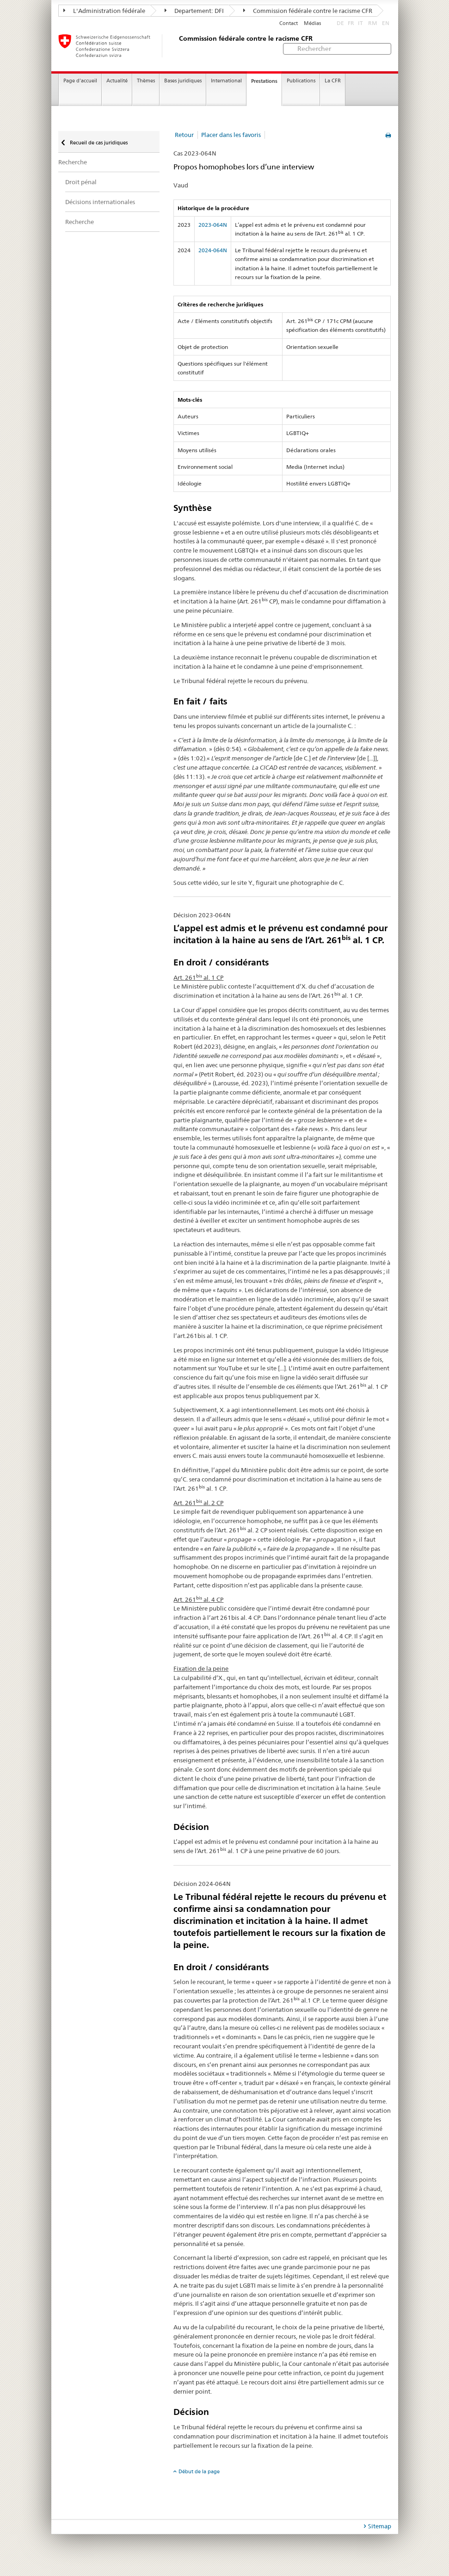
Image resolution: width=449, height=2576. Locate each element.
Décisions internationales (100, 201)
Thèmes (146, 81)
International (226, 81)
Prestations (264, 81)
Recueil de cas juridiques (98, 142)
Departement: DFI (194, 10)
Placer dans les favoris (231, 134)
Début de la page (199, 2471)
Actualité (117, 81)
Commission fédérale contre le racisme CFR (307, 10)
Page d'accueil (80, 81)
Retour (184, 134)
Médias (312, 23)
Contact (288, 23)
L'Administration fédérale (104, 10)
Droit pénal (81, 182)
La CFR (333, 81)
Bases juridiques (183, 81)
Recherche (72, 162)
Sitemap (379, 2526)
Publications (301, 81)
